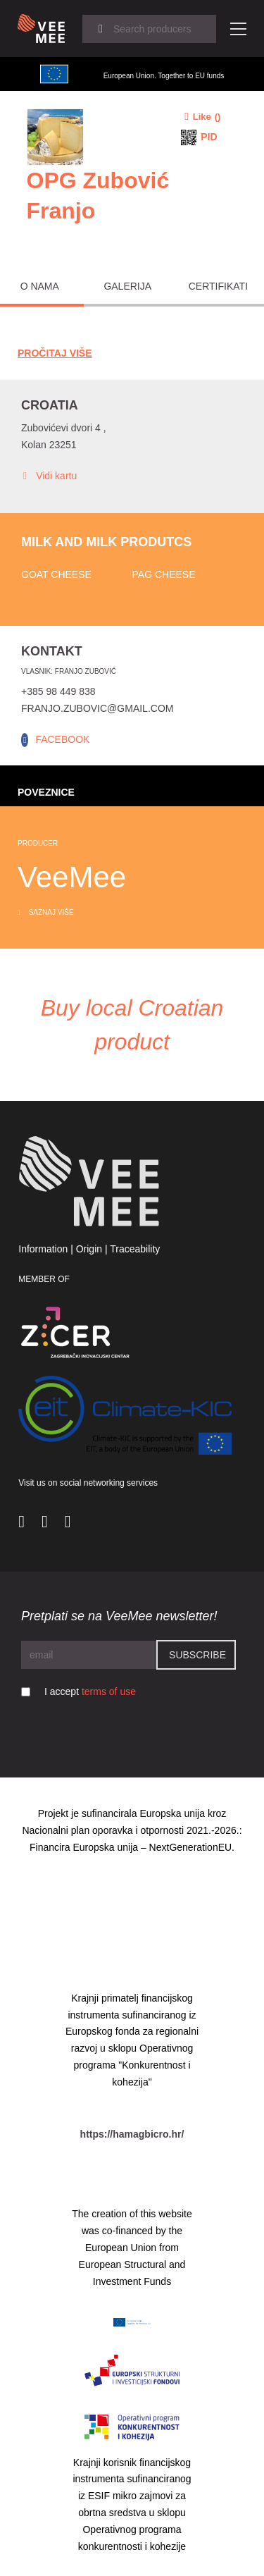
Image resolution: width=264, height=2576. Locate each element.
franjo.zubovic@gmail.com (97, 708)
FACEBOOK (62, 739)
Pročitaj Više (55, 353)
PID (209, 136)
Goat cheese (56, 574)
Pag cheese (164, 574)
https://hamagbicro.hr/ (132, 2134)
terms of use (109, 1691)
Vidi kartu (49, 476)
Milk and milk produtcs (106, 542)
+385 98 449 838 (58, 691)
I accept (90, 1691)
